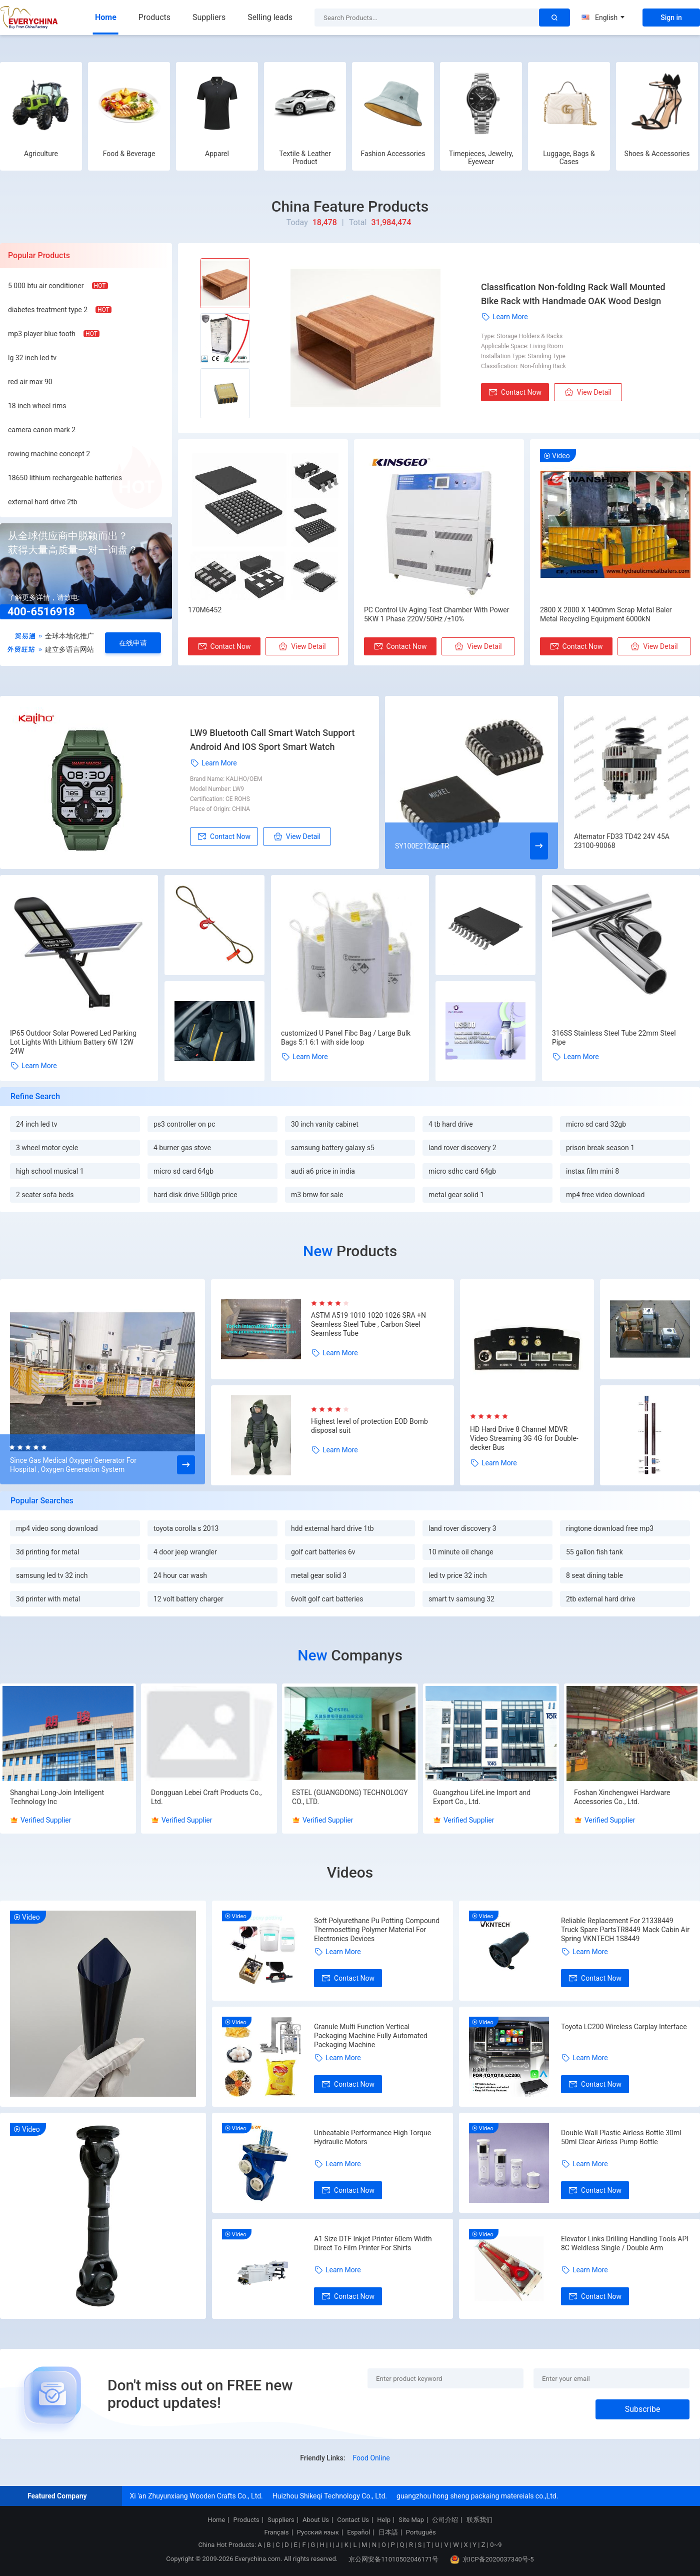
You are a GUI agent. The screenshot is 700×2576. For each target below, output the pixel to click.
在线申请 (133, 643)
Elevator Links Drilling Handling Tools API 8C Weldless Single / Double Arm (624, 2243)
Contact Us (353, 2520)
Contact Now (515, 392)
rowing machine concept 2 (49, 454)
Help (383, 2520)
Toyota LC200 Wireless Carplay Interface (624, 2027)
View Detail (588, 392)
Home (105, 17)
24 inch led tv (36, 1124)
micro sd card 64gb (184, 1171)
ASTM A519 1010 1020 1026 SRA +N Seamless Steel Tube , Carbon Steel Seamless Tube (368, 1324)
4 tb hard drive (450, 1124)
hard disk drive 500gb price (196, 1195)
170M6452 (205, 610)
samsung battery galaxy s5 (332, 1148)
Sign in (671, 18)
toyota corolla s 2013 (186, 1528)
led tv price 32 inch (457, 1575)
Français (276, 2532)
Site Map (411, 2520)
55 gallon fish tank (594, 1552)
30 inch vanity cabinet (324, 1124)
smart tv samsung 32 (461, 1599)
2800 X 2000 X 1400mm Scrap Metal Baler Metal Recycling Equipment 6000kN (606, 614)
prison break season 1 (600, 1148)
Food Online (371, 2457)
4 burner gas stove (182, 1148)
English (603, 17)
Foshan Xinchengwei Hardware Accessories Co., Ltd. (622, 1797)
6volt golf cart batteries (327, 1599)
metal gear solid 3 (318, 1575)
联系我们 (479, 2520)
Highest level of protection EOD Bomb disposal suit (369, 1425)
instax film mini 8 (592, 1171)
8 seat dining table (594, 1575)
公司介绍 (445, 2520)
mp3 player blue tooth (42, 334)
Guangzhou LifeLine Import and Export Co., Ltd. (481, 1797)
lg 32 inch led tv (32, 358)
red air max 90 (30, 382)
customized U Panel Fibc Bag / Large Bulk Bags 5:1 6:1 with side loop (345, 1037)
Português (421, 2532)
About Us (315, 2520)
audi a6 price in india (323, 1171)
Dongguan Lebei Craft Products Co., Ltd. (206, 1797)
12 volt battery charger (189, 1599)
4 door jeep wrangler (185, 1552)
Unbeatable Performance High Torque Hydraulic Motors (372, 2137)
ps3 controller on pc (184, 1124)
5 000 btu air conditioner (46, 286)
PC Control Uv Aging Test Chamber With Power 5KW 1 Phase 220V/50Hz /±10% (436, 614)
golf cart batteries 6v (323, 1552)
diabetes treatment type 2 (48, 310)
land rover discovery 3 (462, 1528)
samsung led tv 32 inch (52, 1575)
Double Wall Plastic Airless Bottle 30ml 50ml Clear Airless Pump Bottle (621, 2137)
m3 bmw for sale (317, 1195)
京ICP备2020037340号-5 (492, 2559)
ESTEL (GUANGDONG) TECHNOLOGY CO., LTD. (350, 1797)
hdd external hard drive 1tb (332, 1528)
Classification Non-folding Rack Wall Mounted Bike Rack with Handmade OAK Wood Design (573, 294)
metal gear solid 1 (456, 1195)
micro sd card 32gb (596, 1124)
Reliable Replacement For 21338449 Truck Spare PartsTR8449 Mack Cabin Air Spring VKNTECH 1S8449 (625, 1930)
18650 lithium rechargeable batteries (65, 478)
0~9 (496, 2544)
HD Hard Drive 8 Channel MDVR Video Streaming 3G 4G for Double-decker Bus (524, 1438)
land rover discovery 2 (462, 1148)
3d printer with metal (48, 1599)
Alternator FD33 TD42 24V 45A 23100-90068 (622, 840)
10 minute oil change (461, 1552)
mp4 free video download (605, 1195)
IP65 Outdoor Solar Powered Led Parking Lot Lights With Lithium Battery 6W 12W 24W (73, 1042)
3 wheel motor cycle (47, 1148)
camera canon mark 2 (42, 430)
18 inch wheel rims (37, 406)
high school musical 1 (50, 1171)
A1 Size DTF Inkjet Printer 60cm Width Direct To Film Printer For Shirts (373, 2243)
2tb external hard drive (601, 1599)
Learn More (504, 316)
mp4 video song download (57, 1528)
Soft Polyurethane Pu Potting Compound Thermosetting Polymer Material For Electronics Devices (377, 1930)
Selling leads (270, 17)
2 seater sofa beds (45, 1195)
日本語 (388, 2532)
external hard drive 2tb (43, 502)
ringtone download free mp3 (610, 1528)
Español (358, 2532)
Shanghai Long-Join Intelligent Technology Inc (57, 1797)
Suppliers (209, 17)
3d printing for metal (47, 1552)
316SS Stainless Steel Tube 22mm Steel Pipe (614, 1037)
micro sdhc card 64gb (462, 1171)
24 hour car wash (180, 1575)
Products (154, 17)
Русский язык (318, 2532)
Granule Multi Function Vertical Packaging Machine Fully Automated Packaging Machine (371, 2036)
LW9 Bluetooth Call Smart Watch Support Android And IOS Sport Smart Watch (272, 739)
